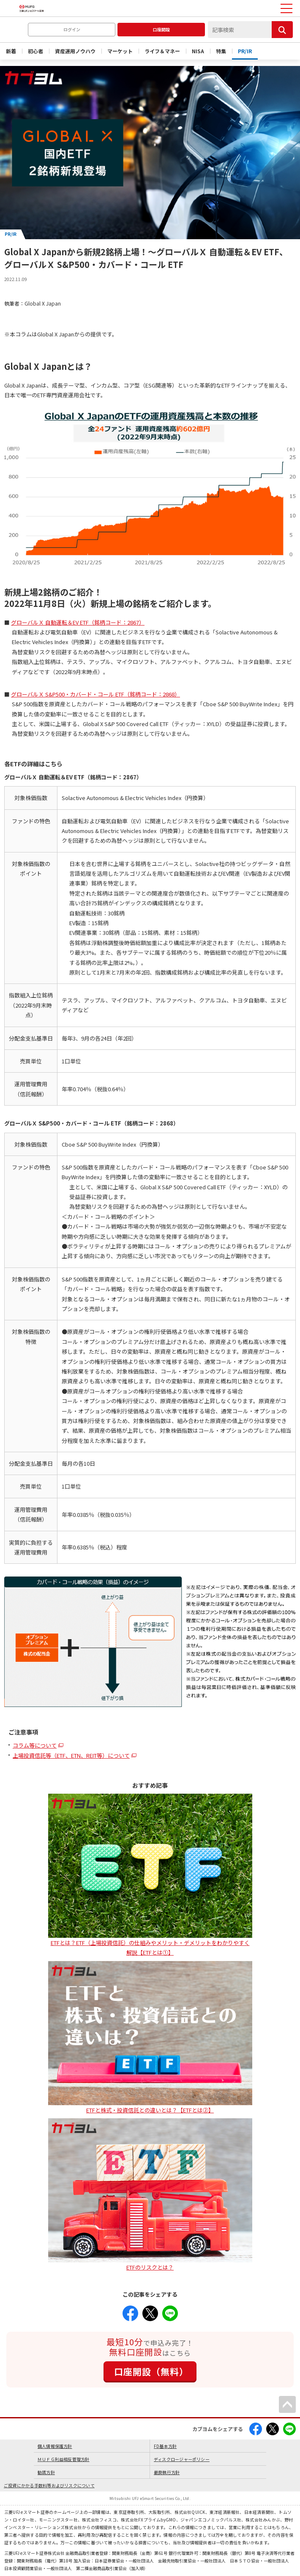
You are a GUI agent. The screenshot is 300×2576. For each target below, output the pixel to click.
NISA (198, 51)
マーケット (120, 51)
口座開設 (161, 29)
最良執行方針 (167, 2472)
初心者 (35, 51)
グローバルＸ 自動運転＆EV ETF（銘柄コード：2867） (78, 622)
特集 (221, 51)
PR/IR (245, 51)
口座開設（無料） (151, 2371)
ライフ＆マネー (162, 51)
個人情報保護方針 (55, 2446)
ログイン (71, 29)
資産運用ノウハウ (75, 51)
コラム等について (35, 1745)
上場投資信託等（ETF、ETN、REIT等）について (71, 1755)
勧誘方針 (46, 2472)
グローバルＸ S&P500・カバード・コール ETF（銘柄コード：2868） (95, 694)
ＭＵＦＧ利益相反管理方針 (64, 2459)
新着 (11, 51)
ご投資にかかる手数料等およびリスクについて (49, 2485)
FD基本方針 (165, 2446)
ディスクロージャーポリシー (182, 2459)
